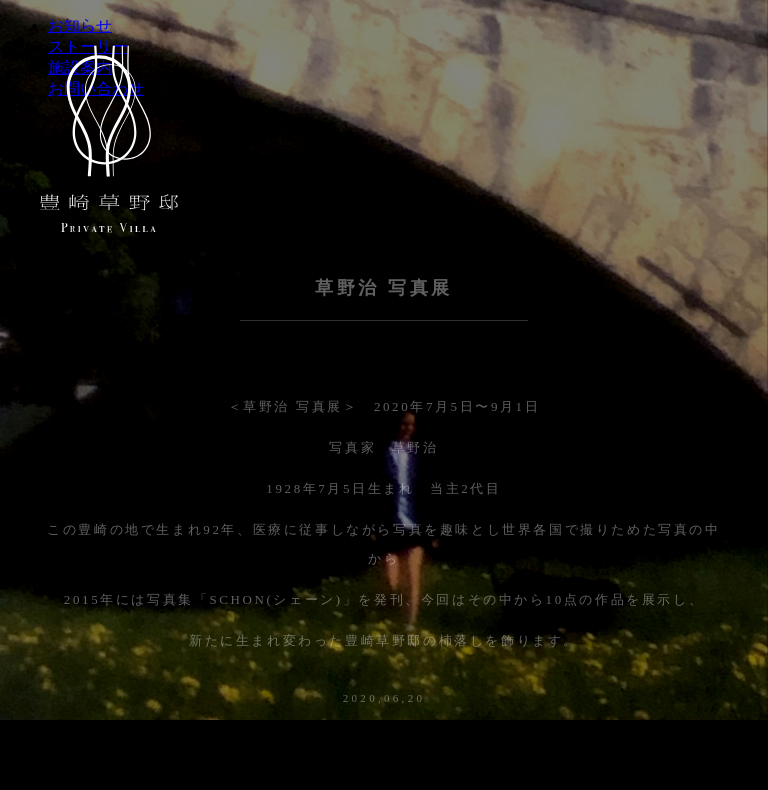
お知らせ (80, 25)
